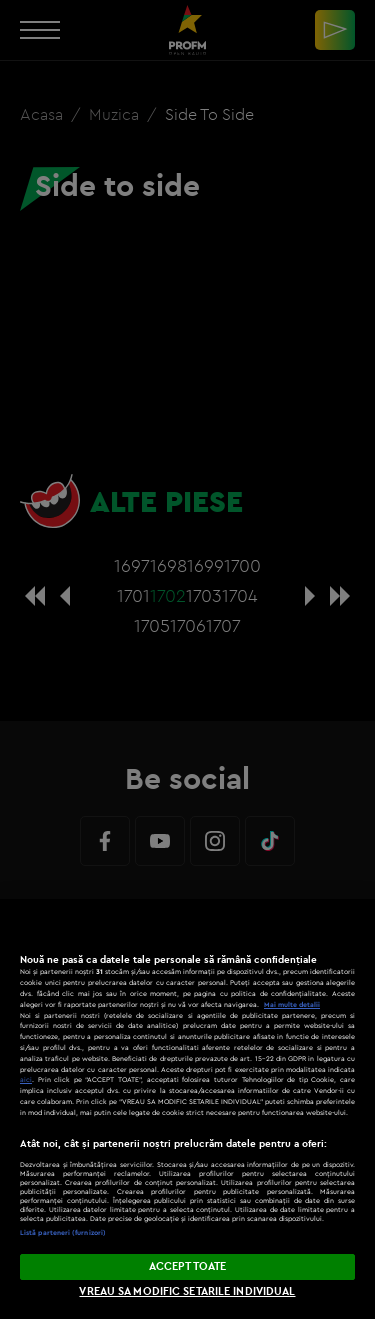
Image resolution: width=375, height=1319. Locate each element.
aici (26, 1079)
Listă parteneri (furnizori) (63, 1232)
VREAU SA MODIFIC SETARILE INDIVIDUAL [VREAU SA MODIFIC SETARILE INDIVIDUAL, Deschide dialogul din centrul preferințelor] (187, 1291)
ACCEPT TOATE (187, 1266)
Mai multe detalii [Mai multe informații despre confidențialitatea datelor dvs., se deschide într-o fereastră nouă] (292, 1004)
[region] (187, 1109)
